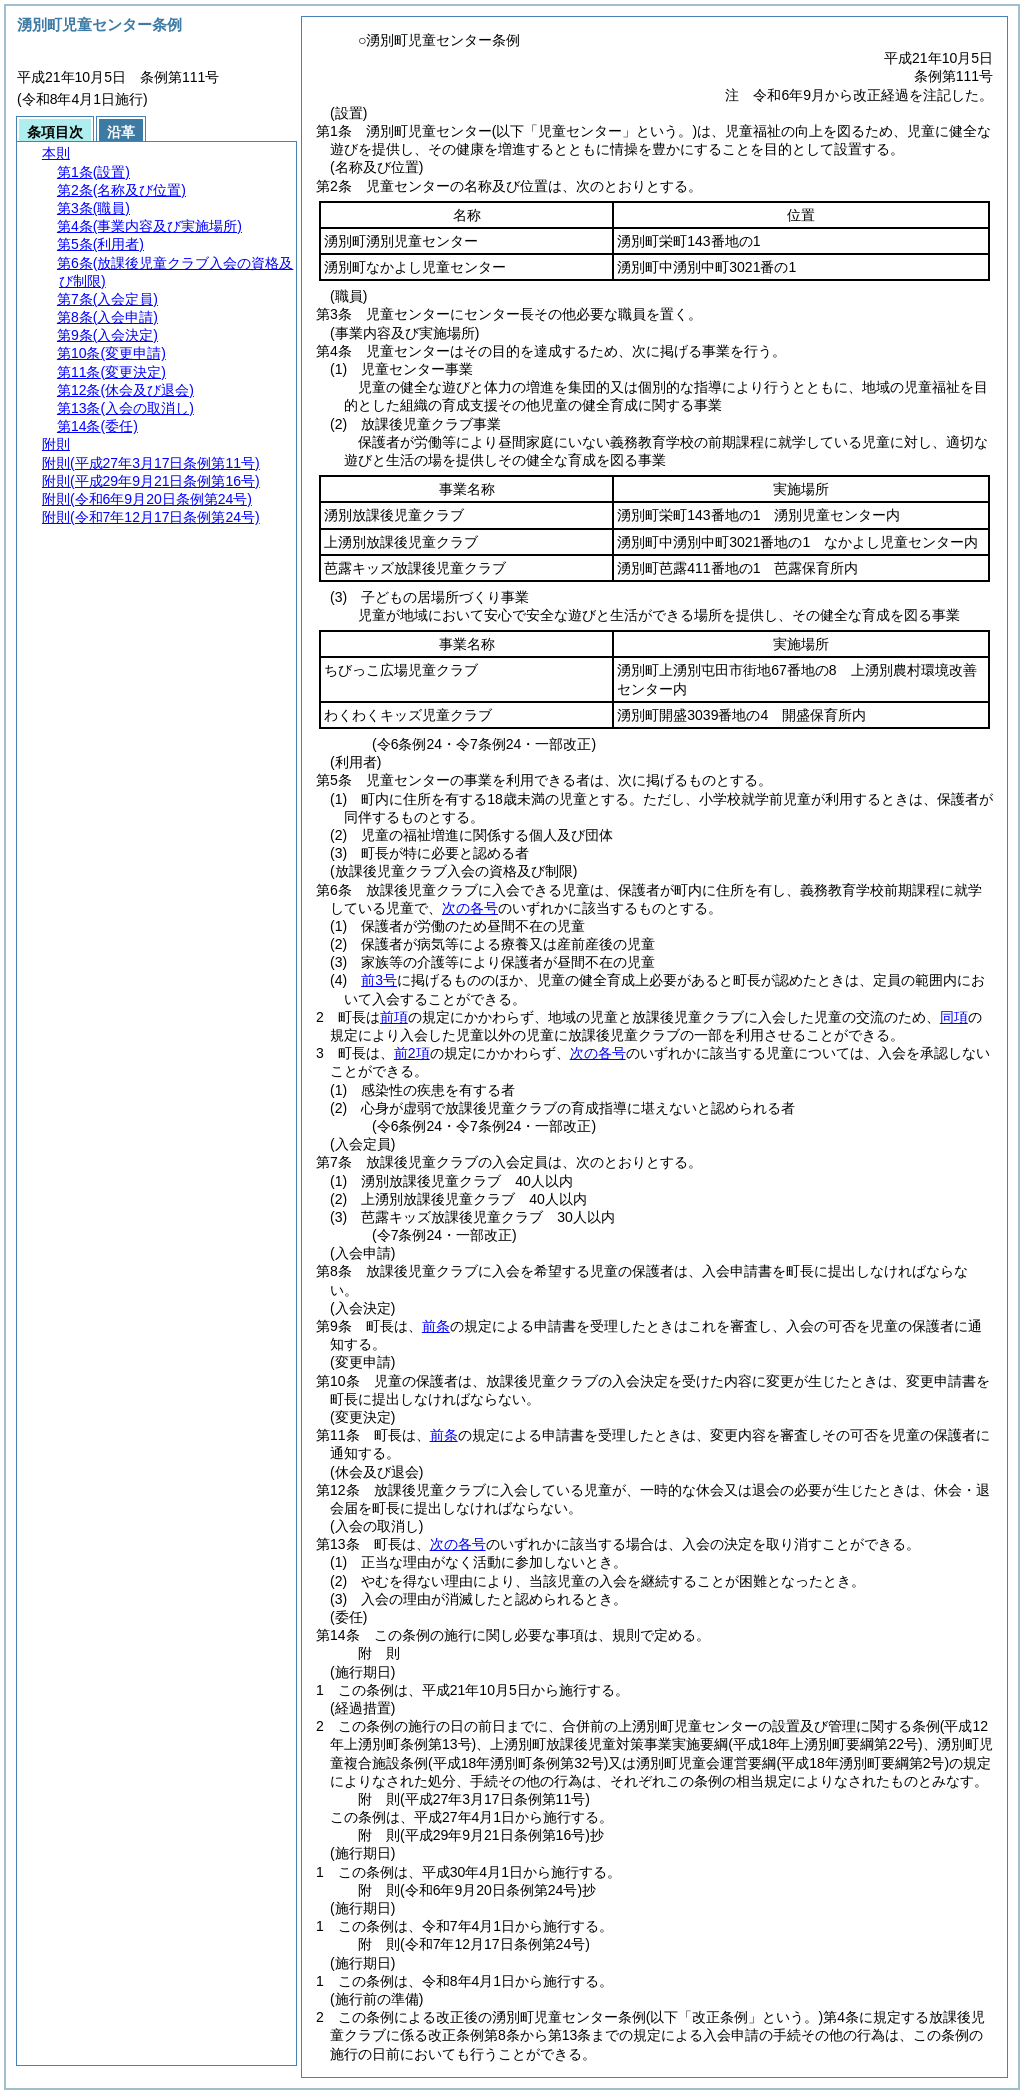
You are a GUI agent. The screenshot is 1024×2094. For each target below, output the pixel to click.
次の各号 (470, 908)
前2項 (412, 1053)
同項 (954, 1017)
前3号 (379, 980)
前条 (436, 1326)
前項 (394, 1017)
